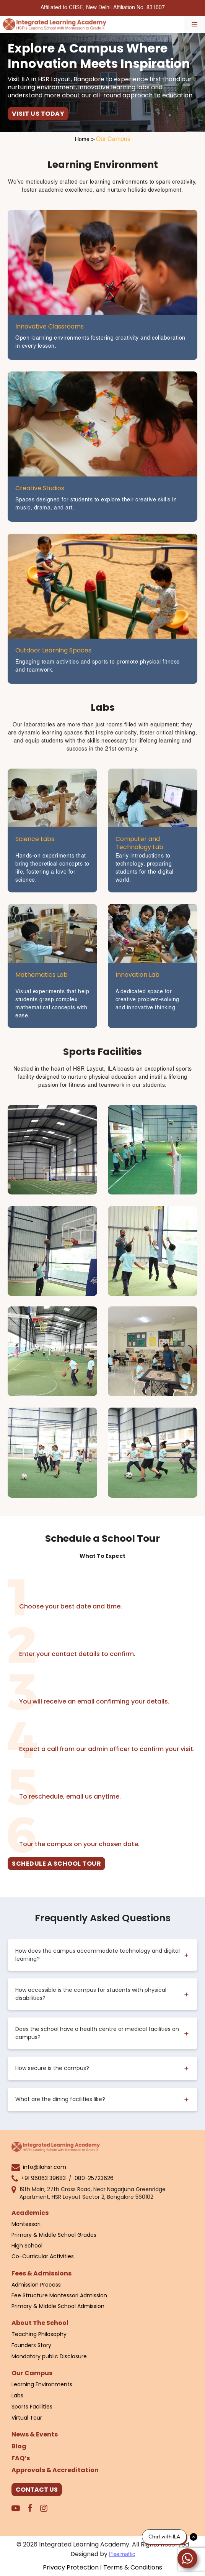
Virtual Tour (26, 2418)
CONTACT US (37, 2489)
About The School (39, 2322)
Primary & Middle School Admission (57, 2306)
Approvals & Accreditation (55, 2470)
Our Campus (31, 2373)
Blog (18, 2446)
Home (82, 139)
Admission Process (36, 2284)
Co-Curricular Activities (42, 2256)
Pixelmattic (122, 2554)
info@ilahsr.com (44, 2167)
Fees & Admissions (41, 2273)
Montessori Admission (78, 2295)
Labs (17, 2395)
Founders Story (31, 2345)
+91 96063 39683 (43, 2178)
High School (26, 2245)
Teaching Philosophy (39, 2334)
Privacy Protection (71, 2567)
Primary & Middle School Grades (53, 2235)
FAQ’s (20, 2458)
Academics (30, 2212)
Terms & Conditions (132, 2567)
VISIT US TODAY (38, 113)
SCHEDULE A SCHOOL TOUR (56, 1863)
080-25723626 (94, 2178)
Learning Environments (41, 2384)
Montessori (26, 2224)
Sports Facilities (31, 2406)
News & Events (34, 2434)
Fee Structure (29, 2295)
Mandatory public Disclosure (49, 2356)
